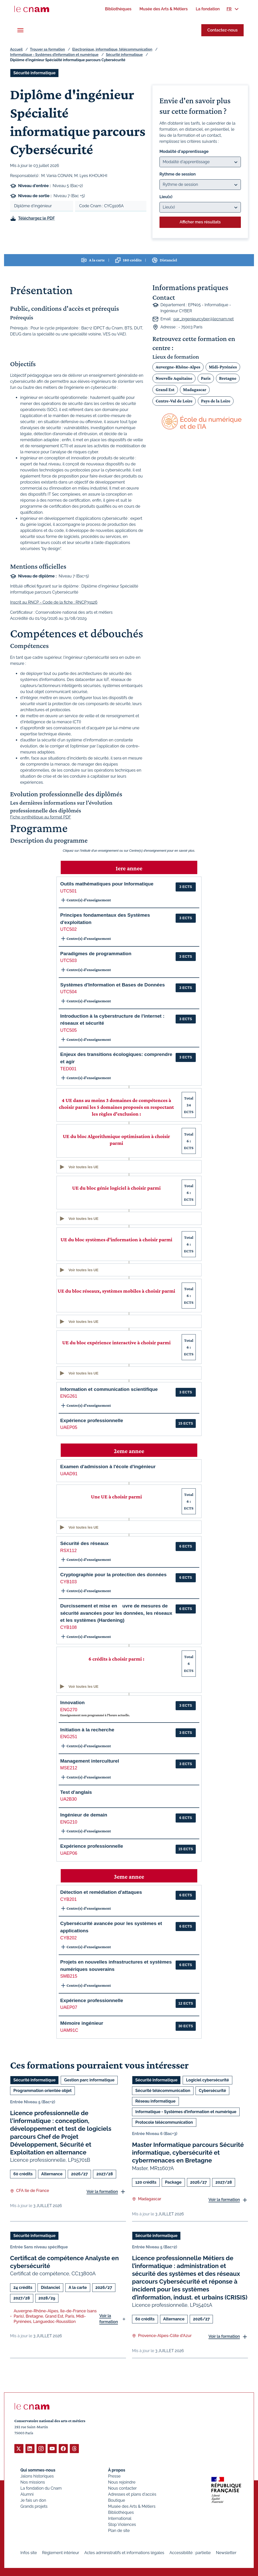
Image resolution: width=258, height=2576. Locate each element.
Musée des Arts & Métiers (131, 2506)
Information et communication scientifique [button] (109, 1389)
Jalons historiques (37, 2476)
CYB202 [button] (68, 1937)
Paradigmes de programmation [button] (96, 953)
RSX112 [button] (68, 1550)
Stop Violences (122, 2524)
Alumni (27, 2494)
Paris (205, 378)
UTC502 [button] (68, 929)
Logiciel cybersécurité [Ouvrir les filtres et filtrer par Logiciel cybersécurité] (207, 2080)
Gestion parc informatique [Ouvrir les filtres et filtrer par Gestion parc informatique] (89, 2080)
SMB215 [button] (68, 1976)
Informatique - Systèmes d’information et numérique (54, 55)
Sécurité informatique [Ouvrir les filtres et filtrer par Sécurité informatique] (34, 73)
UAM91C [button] (69, 2030)
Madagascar (194, 389)
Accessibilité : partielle (190, 2552)
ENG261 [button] (68, 1396)
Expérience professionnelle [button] (91, 1420)
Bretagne (228, 378)
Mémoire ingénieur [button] (81, 2023)
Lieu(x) (166, 196)
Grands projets (34, 2506)
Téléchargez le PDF (36, 218)
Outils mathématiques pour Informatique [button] (106, 883)
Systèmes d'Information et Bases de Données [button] (112, 984)
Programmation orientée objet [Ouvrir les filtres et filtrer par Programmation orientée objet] (42, 2090)
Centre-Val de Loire (174, 400)
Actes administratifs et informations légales (124, 2552)
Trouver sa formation (47, 49)
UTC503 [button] (68, 960)
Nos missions (32, 2482)
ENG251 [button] (68, 1736)
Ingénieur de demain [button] (83, 1814)
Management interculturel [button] (89, 1761)
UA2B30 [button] (68, 1799)
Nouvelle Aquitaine (174, 378)
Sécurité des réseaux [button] (84, 1543)
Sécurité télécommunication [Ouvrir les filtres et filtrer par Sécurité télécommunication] (162, 2090)
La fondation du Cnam (41, 2488)
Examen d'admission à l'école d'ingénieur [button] (107, 1466)
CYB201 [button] (68, 1899)
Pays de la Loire (215, 400)
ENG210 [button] (68, 1822)
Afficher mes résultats (200, 222)
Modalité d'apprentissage (184, 151)
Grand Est (165, 389)
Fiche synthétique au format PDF (40, 817)
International (119, 2518)
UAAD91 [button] (68, 1473)
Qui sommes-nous (37, 2469)
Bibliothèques (121, 2512)
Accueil (16, 49)
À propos (116, 2469)
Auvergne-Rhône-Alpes (178, 366)
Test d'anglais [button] (76, 1792)
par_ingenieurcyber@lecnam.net (203, 319)
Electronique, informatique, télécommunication (112, 49)
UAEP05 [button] (68, 1427)
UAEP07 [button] (68, 2007)
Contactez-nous (222, 30)
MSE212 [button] (68, 1767)
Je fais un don (33, 2500)
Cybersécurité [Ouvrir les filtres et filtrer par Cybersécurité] (212, 2090)
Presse (114, 2476)
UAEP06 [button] (68, 1853)
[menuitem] (118, 9)
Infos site (28, 2552)
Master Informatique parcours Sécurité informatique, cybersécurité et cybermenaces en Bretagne (188, 2152)
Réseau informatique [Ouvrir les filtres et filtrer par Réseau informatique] (155, 2101)
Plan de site (119, 2530)
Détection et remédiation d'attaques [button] (101, 1892)
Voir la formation (102, 2191)
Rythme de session (177, 174)
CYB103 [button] (68, 1581)
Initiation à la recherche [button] (87, 1729)
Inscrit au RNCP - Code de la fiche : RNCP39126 (54, 602)
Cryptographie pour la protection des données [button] (113, 1574)
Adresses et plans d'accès (132, 2494)
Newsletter (226, 2552)
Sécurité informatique (124, 55)
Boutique (116, 2500)
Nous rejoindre (121, 2482)
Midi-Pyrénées (223, 366)
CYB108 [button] (68, 1627)
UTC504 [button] (68, 991)
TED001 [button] (68, 1068)
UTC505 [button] (68, 1030)
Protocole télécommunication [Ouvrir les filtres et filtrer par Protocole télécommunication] (164, 2122)
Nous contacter (122, 2488)
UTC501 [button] (68, 891)
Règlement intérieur (60, 2552)
